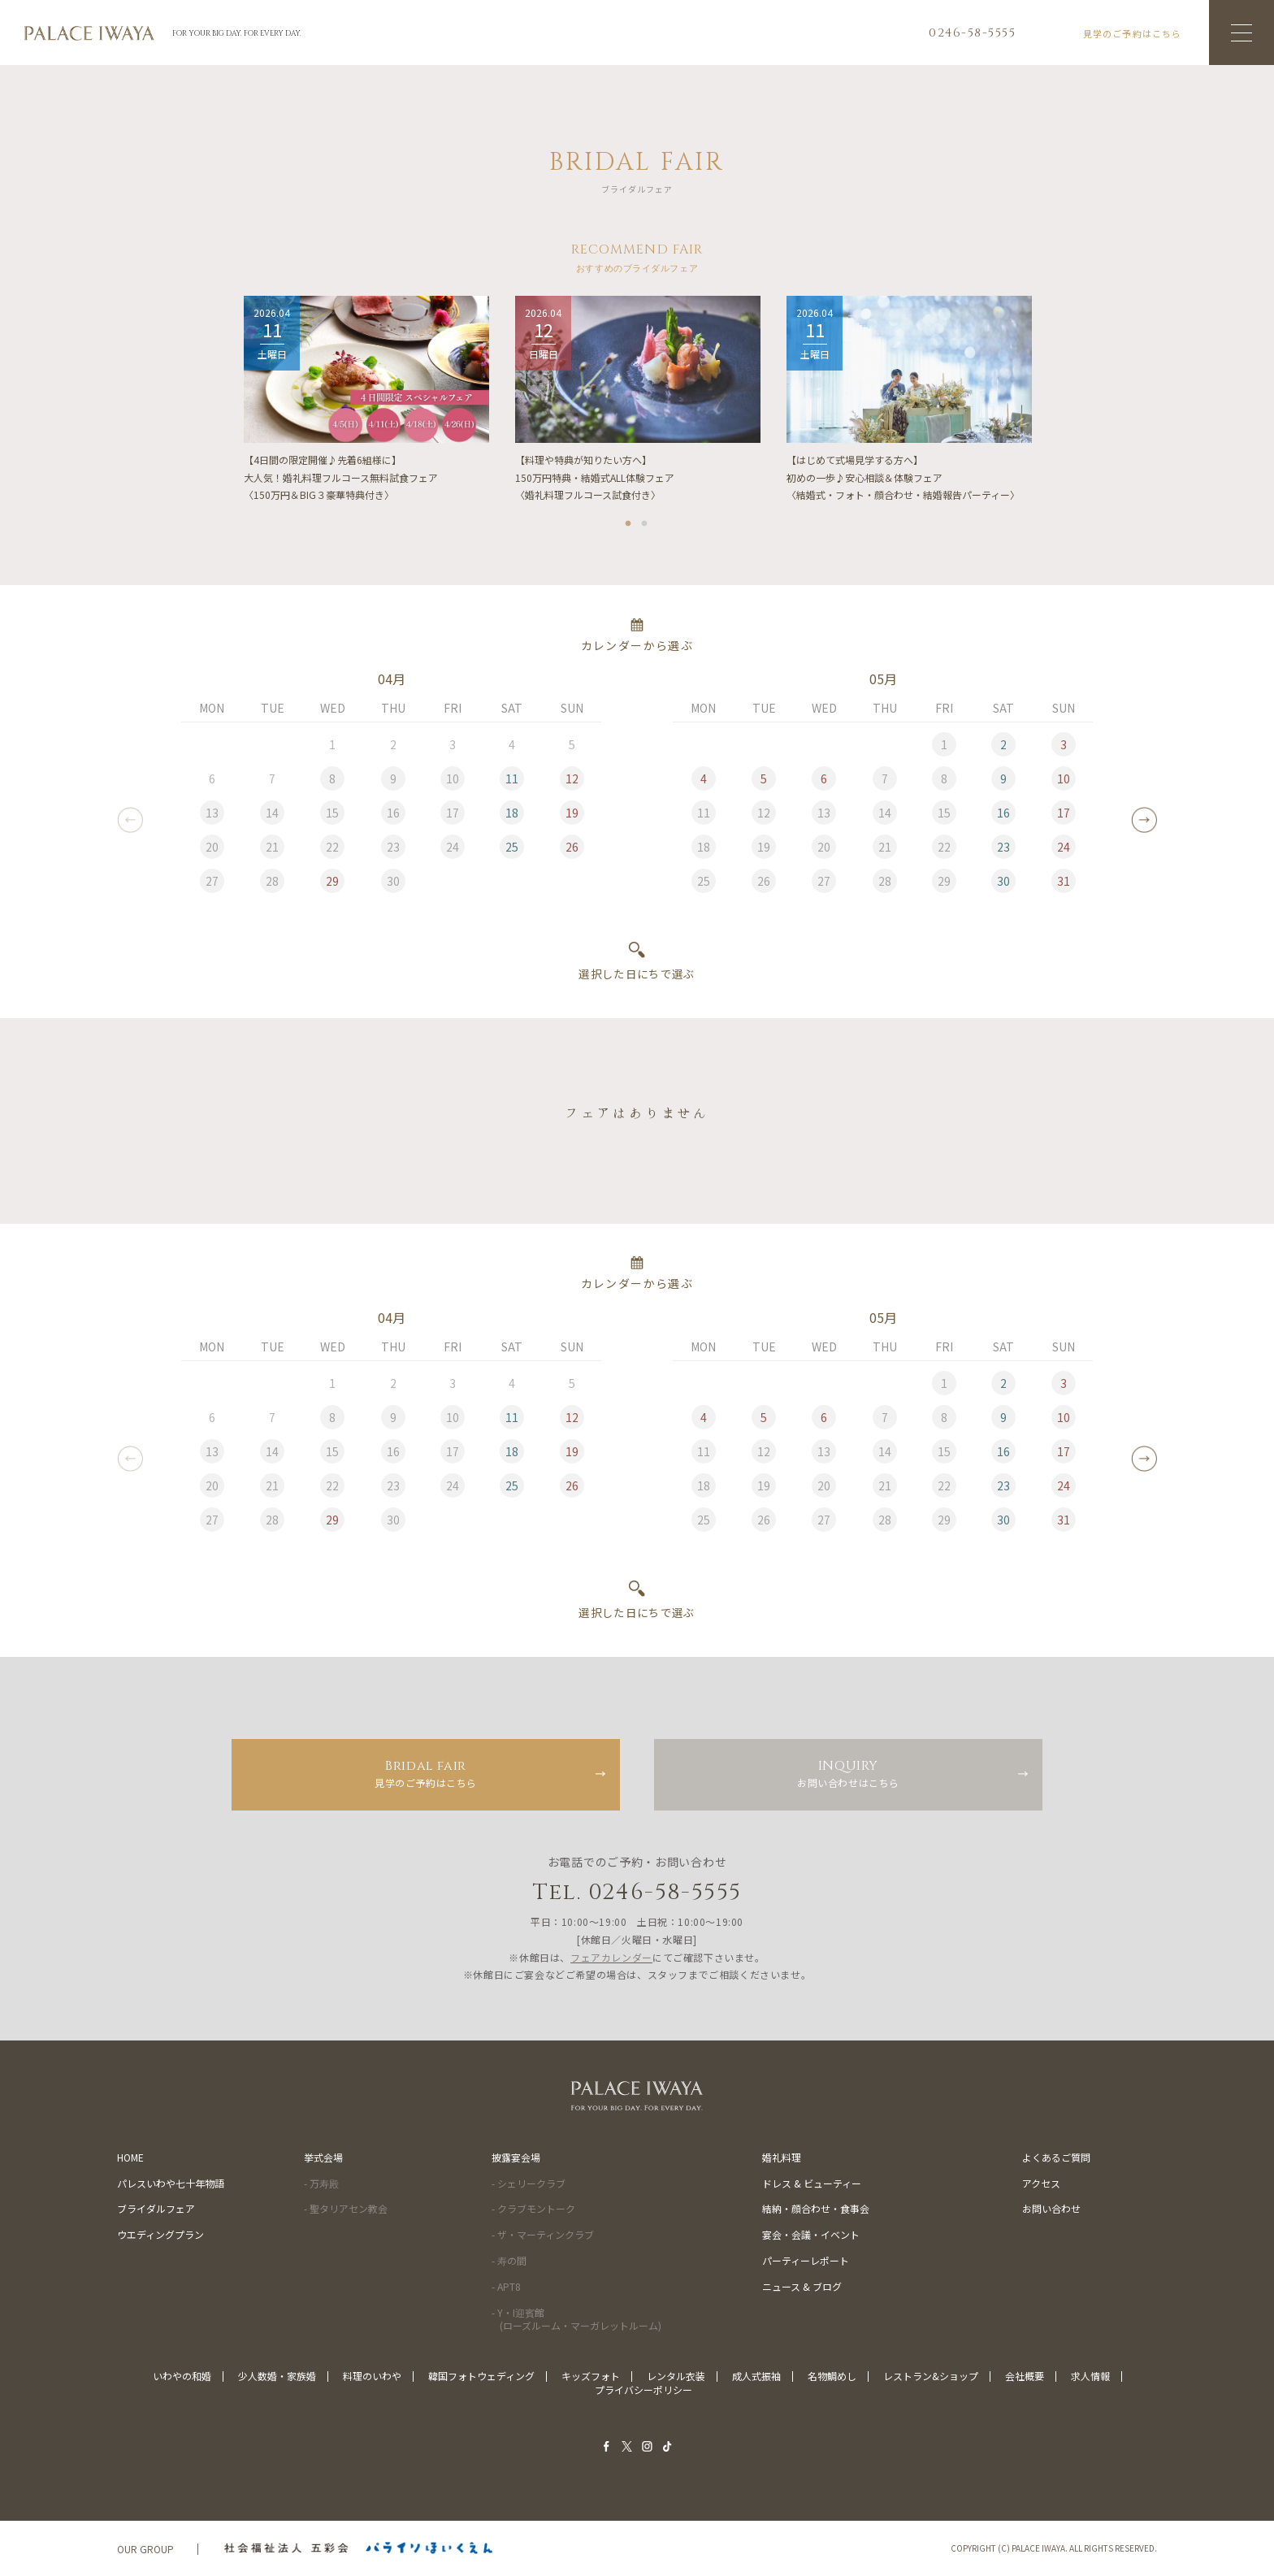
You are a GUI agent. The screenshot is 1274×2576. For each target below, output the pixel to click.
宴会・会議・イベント (811, 2234)
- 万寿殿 (321, 2183)
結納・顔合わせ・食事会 (815, 2208)
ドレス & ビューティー (811, 2183)
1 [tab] (629, 521)
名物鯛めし (832, 2376)
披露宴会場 (516, 2157)
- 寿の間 (509, 2260)
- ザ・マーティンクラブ (543, 2234)
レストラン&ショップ (930, 2376)
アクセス (1041, 2183)
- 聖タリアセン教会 (346, 2208)
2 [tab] (645, 521)
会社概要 (1024, 2376)
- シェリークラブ (529, 2183)
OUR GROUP (145, 2549)
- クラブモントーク (533, 2208)
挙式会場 (323, 2157)
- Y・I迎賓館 (576, 2319)
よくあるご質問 (1056, 2157)
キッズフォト (590, 2376)
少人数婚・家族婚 (277, 2376)
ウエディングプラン (160, 2234)
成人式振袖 (756, 2376)
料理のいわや (372, 2376)
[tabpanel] (366, 401)
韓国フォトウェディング (481, 2376)
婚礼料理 (781, 2157)
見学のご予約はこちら (426, 1773)
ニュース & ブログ (802, 2286)
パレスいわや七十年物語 (170, 2183)
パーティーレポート (805, 2260)
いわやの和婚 (182, 2376)
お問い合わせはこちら (848, 1773)
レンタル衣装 (676, 2376)
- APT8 (506, 2286)
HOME (130, 2157)
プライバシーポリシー (643, 2389)
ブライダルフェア (156, 2208)
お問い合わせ (1051, 2208)
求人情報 (1090, 2376)
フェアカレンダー (611, 1957)
